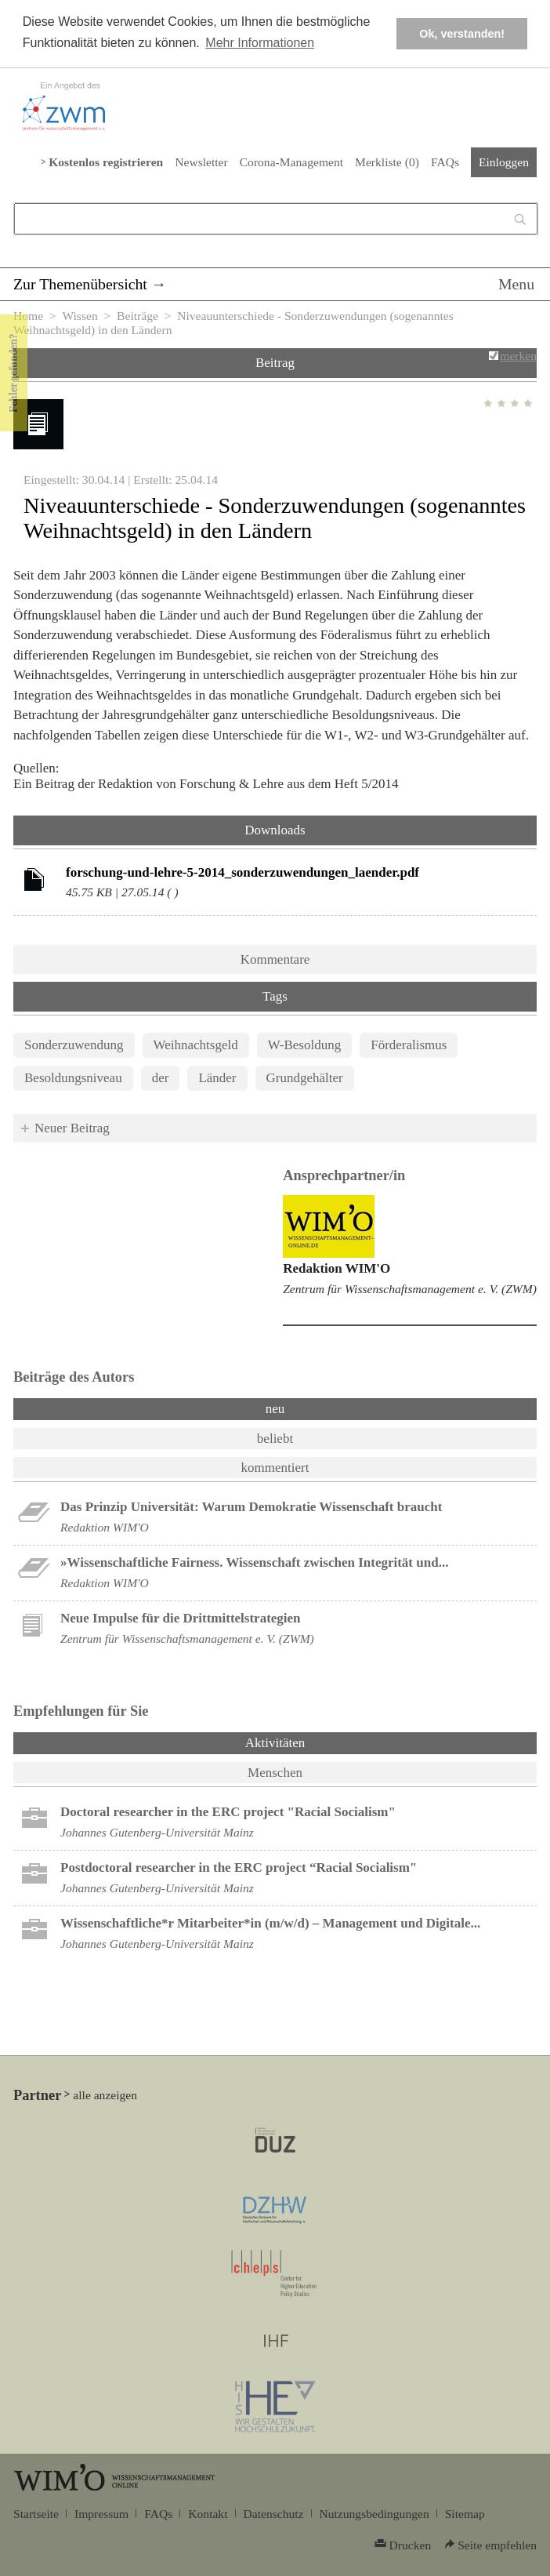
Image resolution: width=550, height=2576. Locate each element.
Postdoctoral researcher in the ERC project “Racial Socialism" (238, 1867)
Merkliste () (387, 162)
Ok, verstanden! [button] (462, 33)
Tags (275, 996)
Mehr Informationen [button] (259, 42)
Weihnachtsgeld (196, 1044)
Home (28, 315)
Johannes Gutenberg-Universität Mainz (157, 1832)
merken (518, 355)
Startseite (36, 2513)
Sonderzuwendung (74, 1044)
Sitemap (465, 2513)
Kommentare (275, 959)
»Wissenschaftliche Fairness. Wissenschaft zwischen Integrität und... (254, 1562)
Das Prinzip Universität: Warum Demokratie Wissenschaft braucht (251, 1506)
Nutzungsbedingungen (374, 2513)
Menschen (275, 1772)
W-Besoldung (305, 1044)
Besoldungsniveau (73, 1077)
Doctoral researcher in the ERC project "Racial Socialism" (228, 1811)
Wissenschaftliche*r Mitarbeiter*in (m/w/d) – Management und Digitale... (270, 1923)
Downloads (274, 830)
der (160, 1077)
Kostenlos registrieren (106, 162)
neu (275, 1408)
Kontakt (207, 2513)
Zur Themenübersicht (80, 283)
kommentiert (275, 1467)
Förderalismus (409, 1044)
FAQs (445, 162)
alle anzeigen (105, 2095)
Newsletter (201, 162)
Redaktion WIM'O (336, 1268)
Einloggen (504, 162)
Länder (217, 1077)
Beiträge (137, 315)
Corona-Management (291, 162)
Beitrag (275, 362)
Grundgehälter (304, 1077)
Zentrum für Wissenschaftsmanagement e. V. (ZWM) (410, 1288)
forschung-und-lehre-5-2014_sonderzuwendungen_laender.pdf (242, 872)
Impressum (101, 2513)
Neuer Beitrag (72, 1128)
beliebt (275, 1438)
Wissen (79, 315)
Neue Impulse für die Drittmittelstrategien (180, 1618)
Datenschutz (274, 2513)
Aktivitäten (316, 1741)
